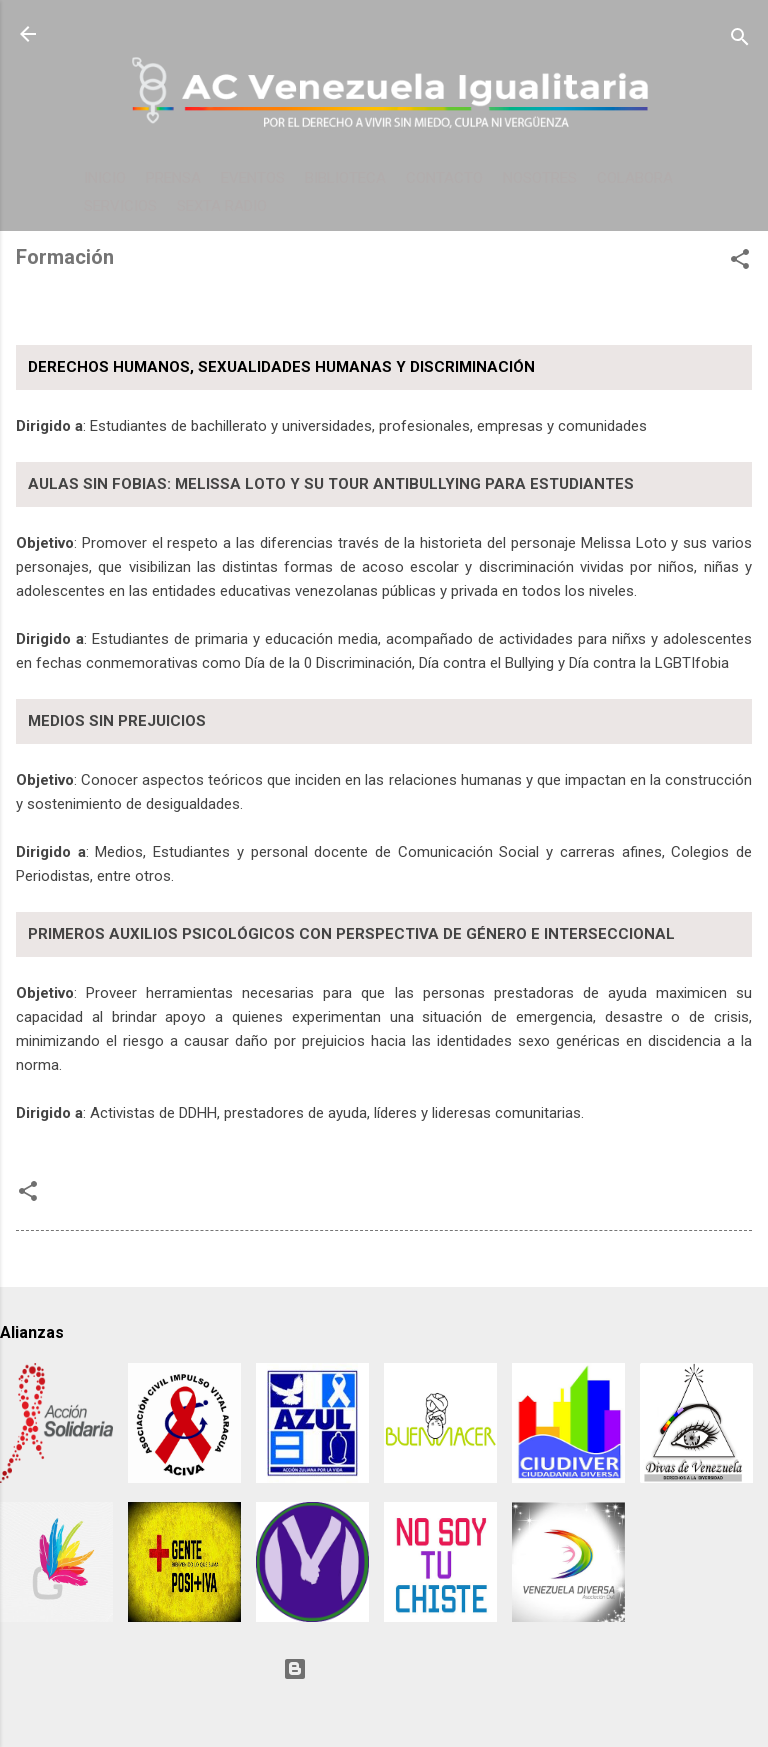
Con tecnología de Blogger (384, 1669)
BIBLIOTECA (345, 178)
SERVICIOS (120, 206)
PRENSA (173, 178)
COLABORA (635, 178)
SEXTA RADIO (222, 206)
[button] (740, 262)
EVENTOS (253, 178)
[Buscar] (740, 40)
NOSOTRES (540, 178)
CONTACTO (444, 178)
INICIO (105, 178)
